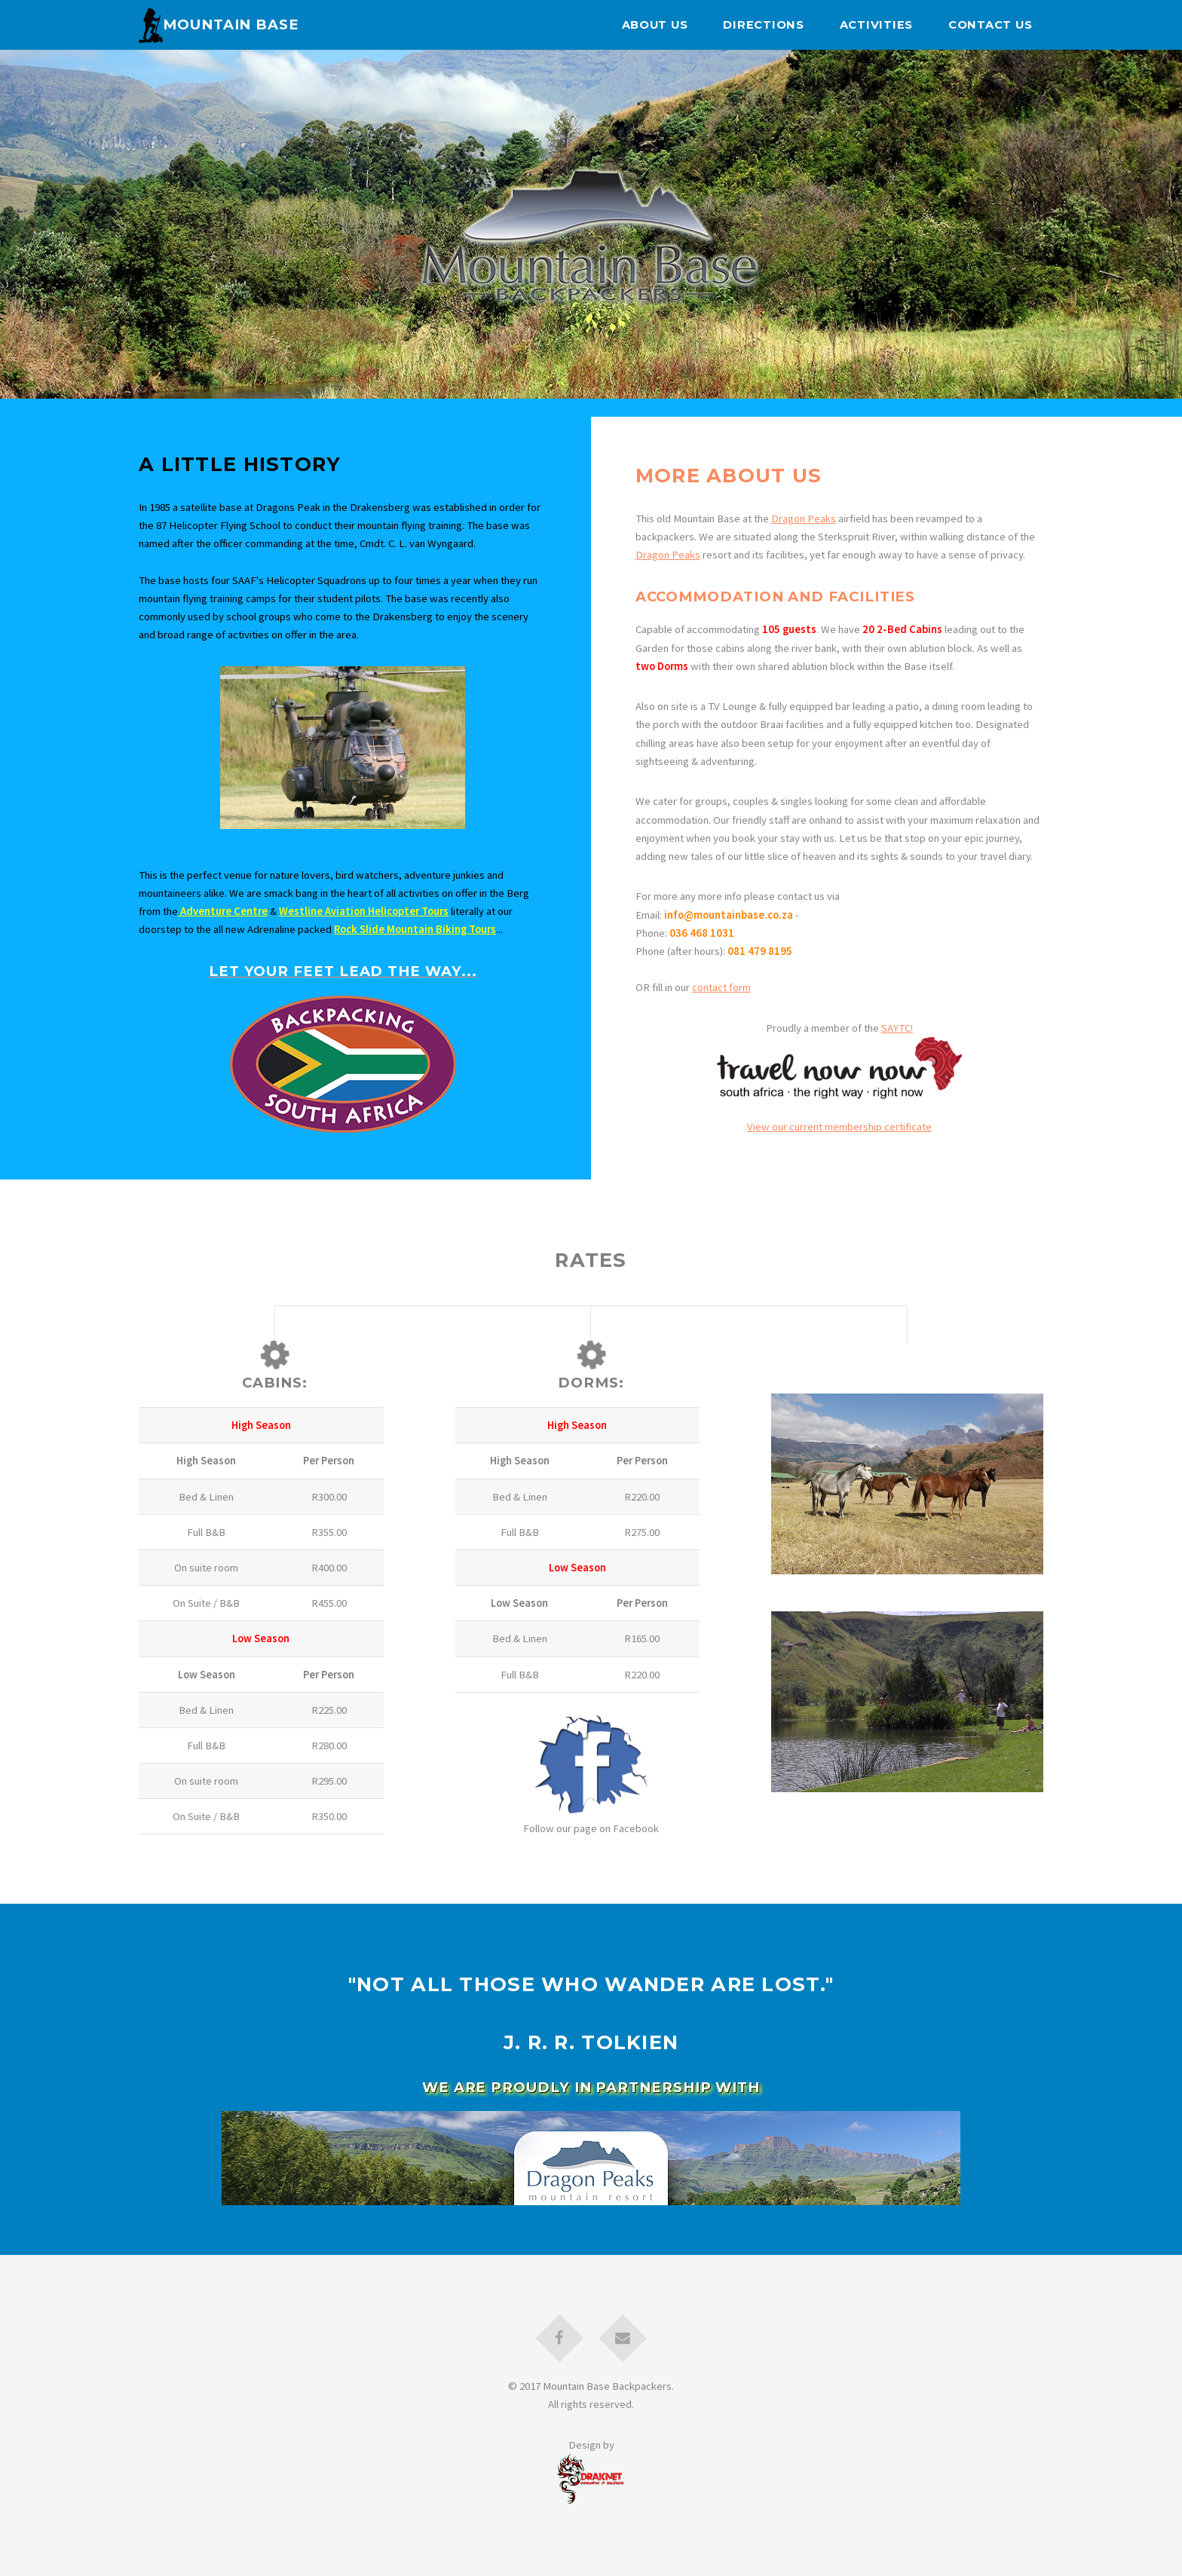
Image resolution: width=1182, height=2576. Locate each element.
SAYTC (896, 1028)
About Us (655, 25)
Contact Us (990, 25)
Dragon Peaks (803, 518)
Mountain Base (219, 24)
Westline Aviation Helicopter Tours (364, 911)
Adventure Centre (223, 911)
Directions (763, 25)
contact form (721, 987)
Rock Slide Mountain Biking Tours (415, 929)
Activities (876, 25)
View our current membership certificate (839, 1127)
